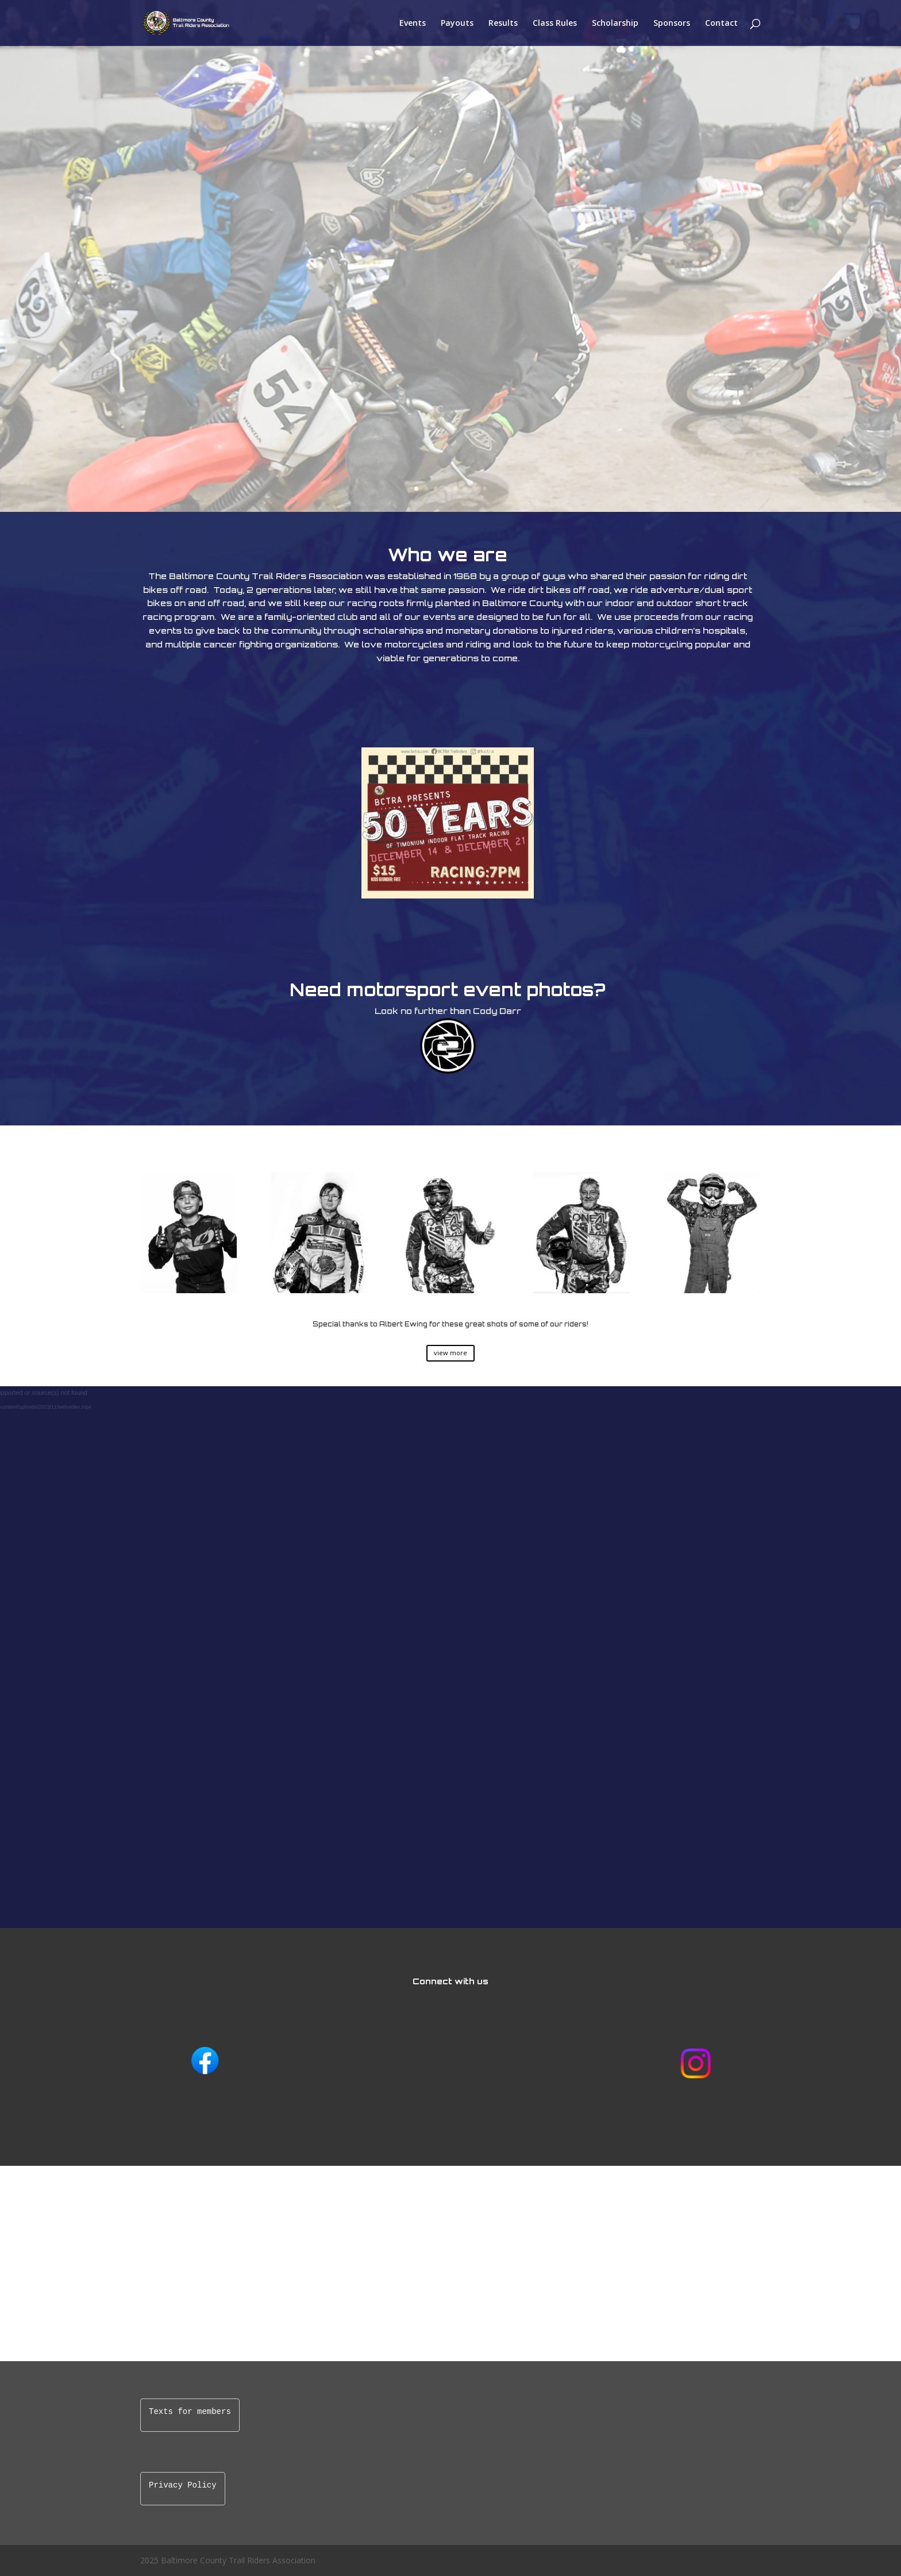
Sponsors (671, 23)
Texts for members (190, 2412)
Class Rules (555, 23)
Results (503, 23)
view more (450, 1352)
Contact (721, 23)
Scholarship (615, 23)
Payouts (457, 23)
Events (412, 23)
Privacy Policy (183, 2485)
